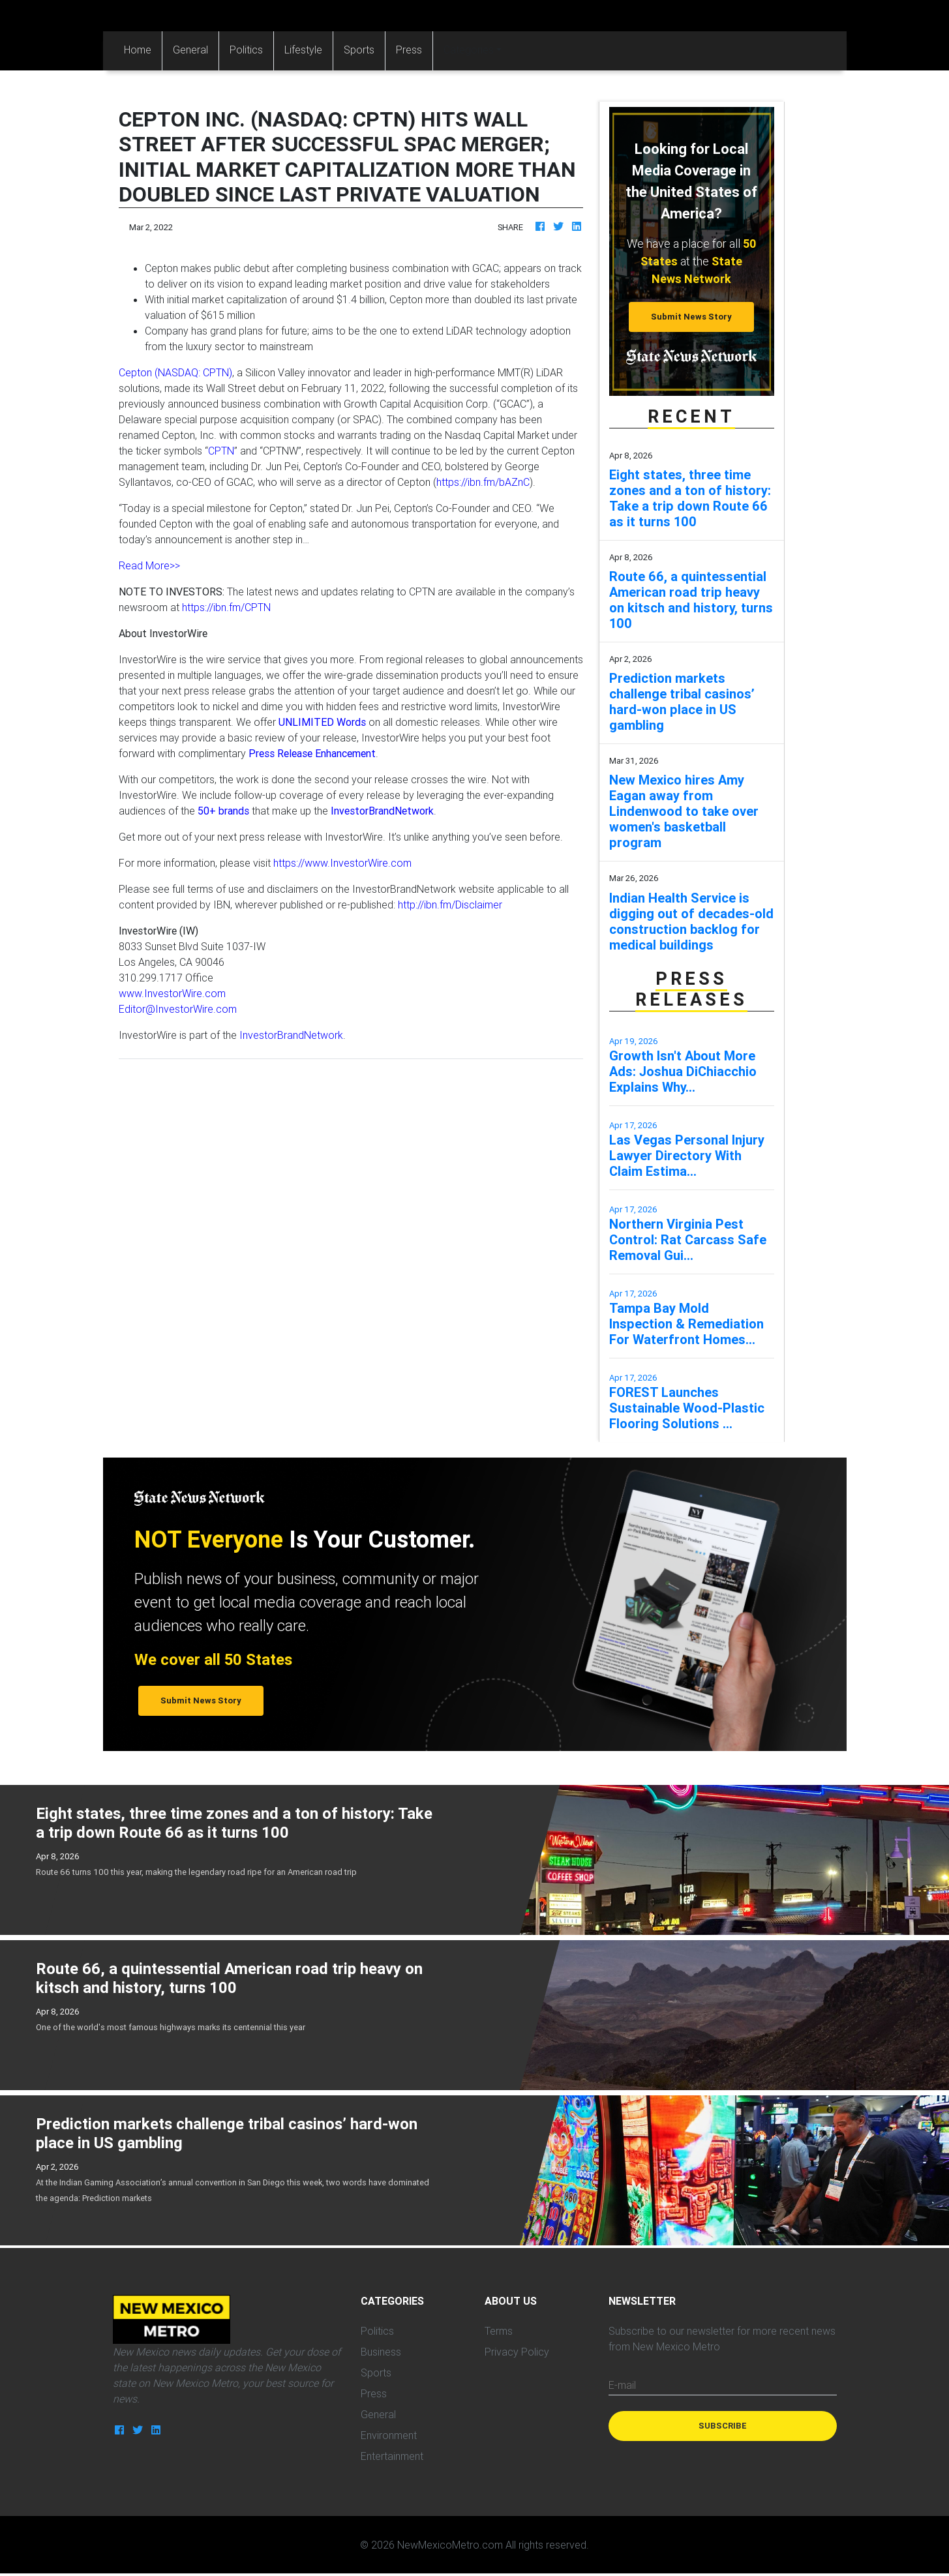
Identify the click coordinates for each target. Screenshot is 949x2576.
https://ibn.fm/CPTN (226, 607)
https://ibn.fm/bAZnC (483, 481)
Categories (469, 49)
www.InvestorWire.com (172, 993)
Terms (499, 2330)
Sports (359, 49)
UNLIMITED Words (322, 721)
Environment (389, 2435)
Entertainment (392, 2456)
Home (143, 48)
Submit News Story (691, 316)
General (190, 49)
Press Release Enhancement (312, 753)
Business (381, 2351)
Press (409, 49)
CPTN (221, 450)
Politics (246, 49)
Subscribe (723, 2425)
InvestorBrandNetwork (291, 1034)
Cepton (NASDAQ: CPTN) (175, 372)
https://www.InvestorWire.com (342, 862)
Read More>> (149, 565)
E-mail (622, 2384)
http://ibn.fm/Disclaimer (450, 904)
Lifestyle (303, 49)
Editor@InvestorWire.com (178, 1008)
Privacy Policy (517, 2351)
